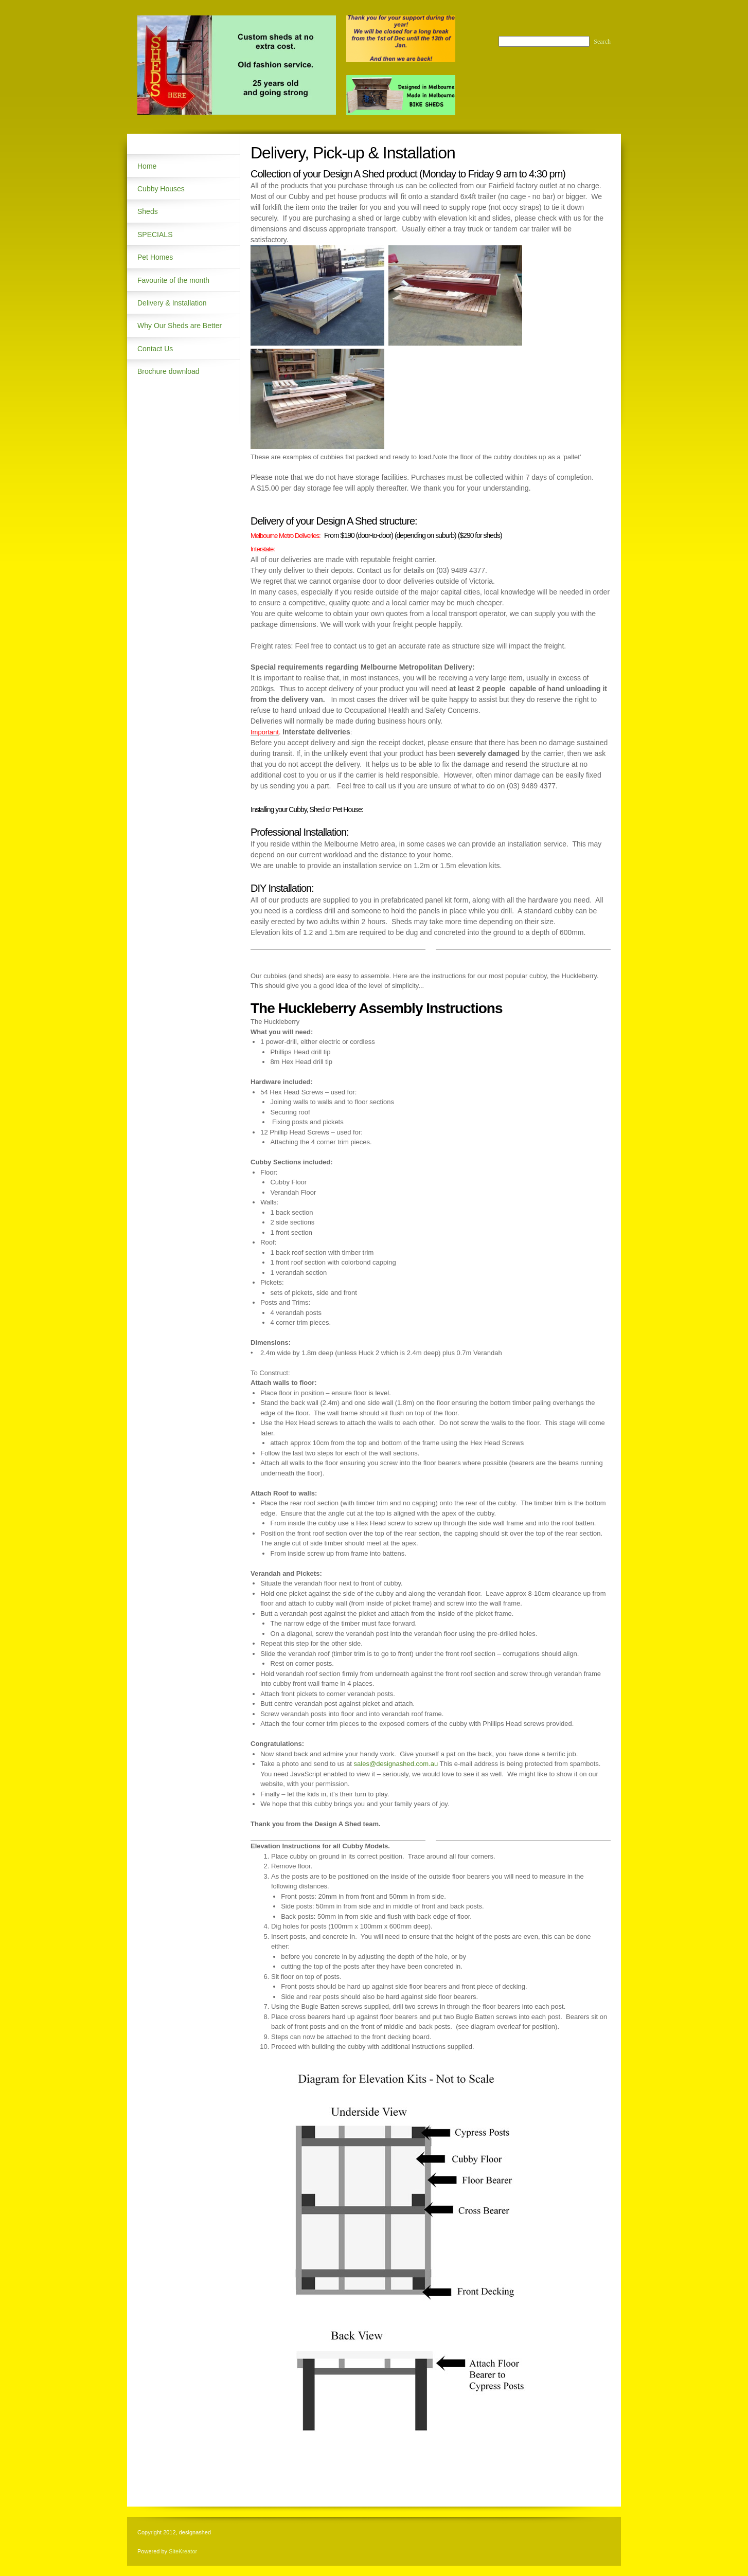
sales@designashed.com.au (396, 1764)
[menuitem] (183, 165)
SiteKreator (183, 2551)
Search (602, 41)
